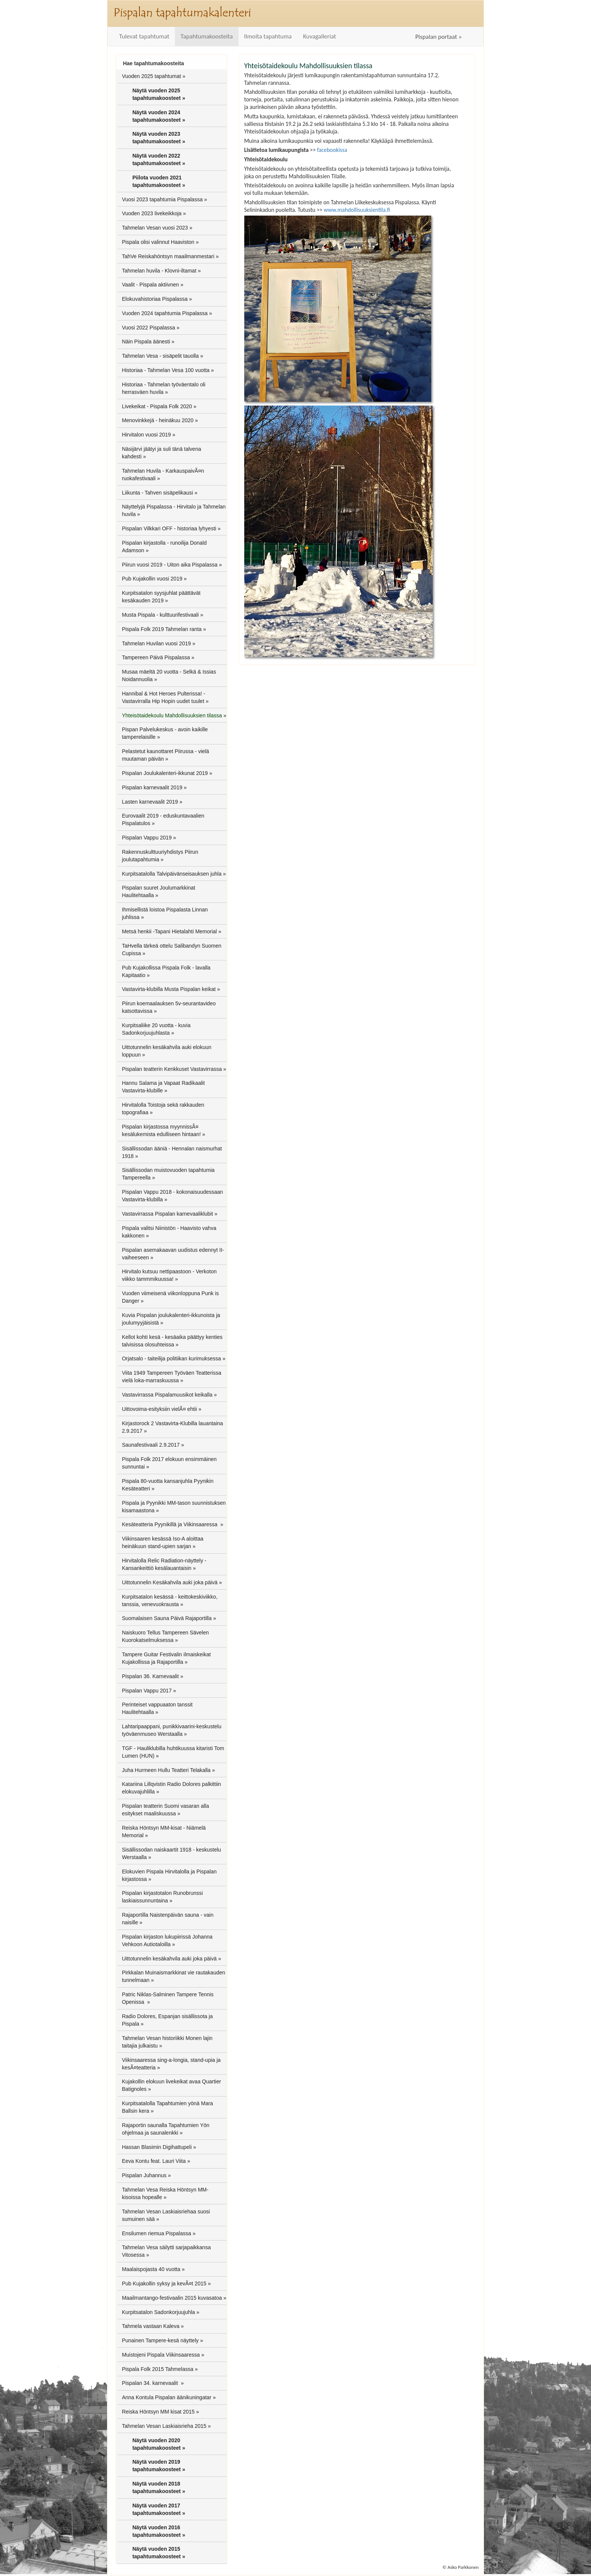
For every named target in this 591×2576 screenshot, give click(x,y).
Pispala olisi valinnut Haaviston (158, 242)
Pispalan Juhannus (144, 2175)
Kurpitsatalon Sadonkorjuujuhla (158, 2312)
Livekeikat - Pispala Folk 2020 (157, 406)
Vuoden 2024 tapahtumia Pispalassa (165, 313)
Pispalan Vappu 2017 (146, 1691)
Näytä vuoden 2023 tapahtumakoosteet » (158, 137)
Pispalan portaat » (438, 37)
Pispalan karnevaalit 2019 (152, 787)
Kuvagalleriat (319, 36)
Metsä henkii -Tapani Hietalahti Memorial (169, 931)
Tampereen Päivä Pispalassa (156, 657)
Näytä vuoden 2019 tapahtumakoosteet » (158, 2465)
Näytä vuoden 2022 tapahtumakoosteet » (158, 159)
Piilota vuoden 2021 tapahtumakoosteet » (158, 181)
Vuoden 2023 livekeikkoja (151, 213)
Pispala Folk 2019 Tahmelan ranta (161, 629)
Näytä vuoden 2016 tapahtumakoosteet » (158, 2531)
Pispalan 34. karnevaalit (150, 2383)
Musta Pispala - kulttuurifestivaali (160, 615)
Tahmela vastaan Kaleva (150, 2326)
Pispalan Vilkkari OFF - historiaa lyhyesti (169, 528)
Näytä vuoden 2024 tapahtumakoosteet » (158, 116)
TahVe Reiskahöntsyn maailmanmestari (168, 256)
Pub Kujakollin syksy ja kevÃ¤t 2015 (164, 2283)
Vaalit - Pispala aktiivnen (150, 285)
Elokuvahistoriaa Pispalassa (154, 299)
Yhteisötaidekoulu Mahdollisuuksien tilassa (172, 715)
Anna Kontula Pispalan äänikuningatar (166, 2397)
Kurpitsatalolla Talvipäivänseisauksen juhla (171, 874)
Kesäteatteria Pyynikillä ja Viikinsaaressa (170, 1524)
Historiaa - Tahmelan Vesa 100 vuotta (165, 370)
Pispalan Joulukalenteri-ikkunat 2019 (165, 773)
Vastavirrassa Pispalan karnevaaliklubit (167, 1214)
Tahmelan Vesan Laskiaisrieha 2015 (164, 2426)
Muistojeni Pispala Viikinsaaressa (161, 2355)
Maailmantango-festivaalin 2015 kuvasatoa (172, 2298)
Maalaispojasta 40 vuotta (151, 2269)
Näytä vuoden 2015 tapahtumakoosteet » (158, 2552)
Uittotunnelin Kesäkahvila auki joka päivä (169, 1582)
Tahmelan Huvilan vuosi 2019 (156, 643)
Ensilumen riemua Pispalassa (156, 2233)
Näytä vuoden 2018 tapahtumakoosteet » (158, 2487)
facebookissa (332, 149)
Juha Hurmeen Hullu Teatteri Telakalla (166, 1770)
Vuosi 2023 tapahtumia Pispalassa (162, 199)
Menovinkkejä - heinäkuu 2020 (157, 420)
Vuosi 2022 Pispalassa (148, 328)
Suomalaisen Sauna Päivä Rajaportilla (166, 1618)
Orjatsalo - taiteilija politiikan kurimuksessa (171, 1358)
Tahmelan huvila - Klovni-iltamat (159, 271)
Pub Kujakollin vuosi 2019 (152, 579)
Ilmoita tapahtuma (268, 36)
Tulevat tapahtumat (144, 36)
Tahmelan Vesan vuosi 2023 (155, 228)
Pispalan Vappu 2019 (146, 838)
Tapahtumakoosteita (207, 36)
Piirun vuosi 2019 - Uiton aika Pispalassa (169, 565)
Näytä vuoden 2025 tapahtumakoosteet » (158, 94)
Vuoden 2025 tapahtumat (151, 76)
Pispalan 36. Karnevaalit (150, 1676)
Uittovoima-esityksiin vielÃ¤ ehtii (159, 1409)
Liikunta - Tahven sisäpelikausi (157, 493)
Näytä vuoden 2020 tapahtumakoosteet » (158, 2444)
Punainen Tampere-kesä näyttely (160, 2340)
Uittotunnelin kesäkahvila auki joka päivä (169, 1959)
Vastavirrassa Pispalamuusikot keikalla (167, 1395)
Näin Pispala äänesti (146, 341)
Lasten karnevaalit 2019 (150, 802)
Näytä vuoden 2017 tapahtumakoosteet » (158, 2509)
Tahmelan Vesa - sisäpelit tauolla (160, 356)
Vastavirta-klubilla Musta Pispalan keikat (169, 989)
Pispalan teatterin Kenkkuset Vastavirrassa (172, 1069)
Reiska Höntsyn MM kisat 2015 (158, 2412)
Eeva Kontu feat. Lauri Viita (153, 2161)
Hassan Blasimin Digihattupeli (156, 2147)
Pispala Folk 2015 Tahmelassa (157, 2369)
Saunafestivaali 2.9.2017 (150, 1445)
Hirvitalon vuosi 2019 (146, 435)
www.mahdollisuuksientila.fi (357, 209)
